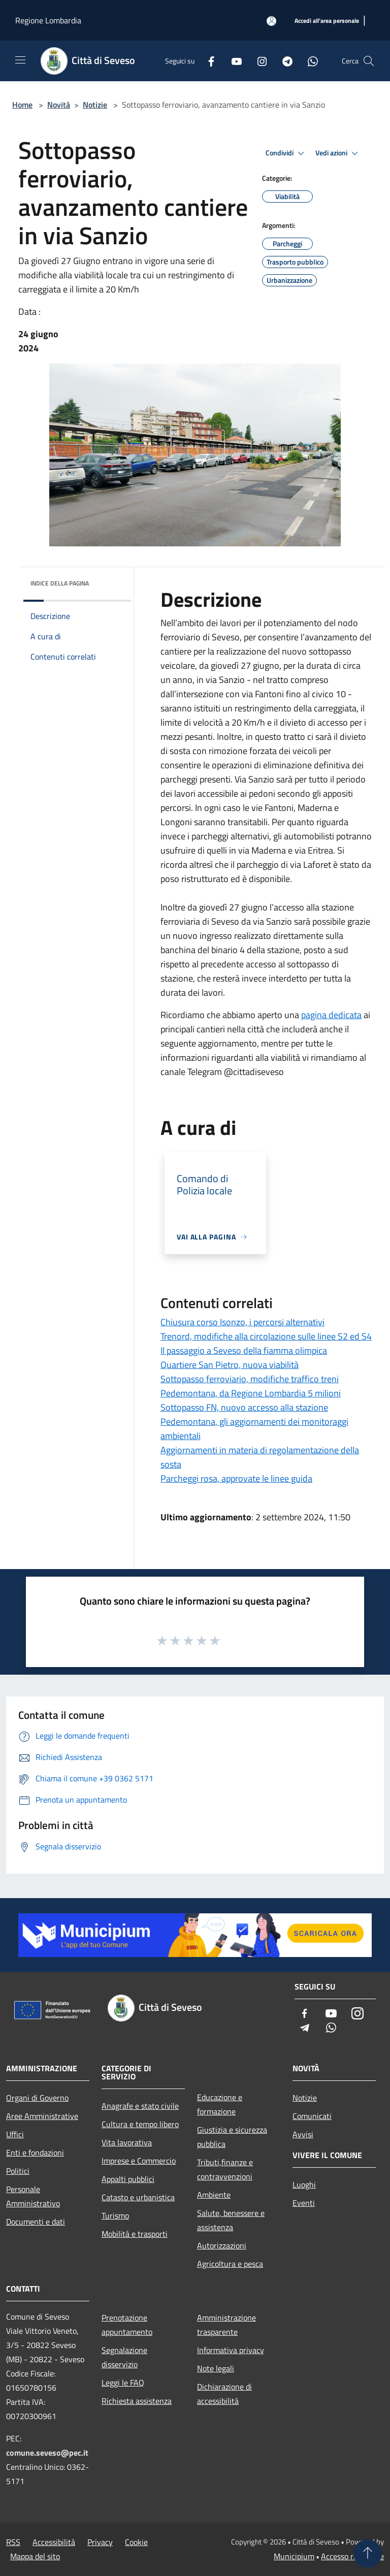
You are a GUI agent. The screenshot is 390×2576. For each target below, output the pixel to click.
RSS (13, 2542)
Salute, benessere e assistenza (231, 2220)
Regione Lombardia (48, 20)
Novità (58, 105)
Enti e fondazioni (35, 2152)
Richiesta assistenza (137, 2401)
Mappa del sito (35, 2556)
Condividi (286, 153)
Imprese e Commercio (139, 2161)
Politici (17, 2171)
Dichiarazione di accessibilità (224, 2394)
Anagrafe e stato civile (140, 2106)
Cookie (136, 2542)
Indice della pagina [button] (59, 583)
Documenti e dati (35, 2221)
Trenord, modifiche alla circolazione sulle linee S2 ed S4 (266, 1336)
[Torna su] (367, 2553)
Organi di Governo (37, 2098)
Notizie (95, 105)
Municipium (294, 2556)
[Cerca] (369, 61)
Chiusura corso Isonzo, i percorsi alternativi (242, 1322)
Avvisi (302, 2134)
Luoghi (304, 2184)
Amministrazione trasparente (226, 2324)
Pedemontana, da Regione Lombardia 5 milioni (250, 1393)
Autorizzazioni (221, 2245)
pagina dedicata (331, 1015)
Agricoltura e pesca (230, 2264)
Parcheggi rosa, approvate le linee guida (236, 1478)
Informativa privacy (230, 2350)
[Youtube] (232, 61)
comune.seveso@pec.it (47, 2453)
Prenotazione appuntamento (127, 2324)
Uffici (15, 2134)
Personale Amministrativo (33, 2196)
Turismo (115, 2215)
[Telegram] (283, 61)
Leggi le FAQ (123, 2382)
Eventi (303, 2203)
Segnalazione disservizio (124, 2357)
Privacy (100, 2542)
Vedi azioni (338, 153)
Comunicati (312, 2116)
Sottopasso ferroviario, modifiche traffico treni (249, 1379)
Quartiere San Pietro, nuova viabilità (229, 1365)
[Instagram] (258, 61)
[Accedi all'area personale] (271, 21)
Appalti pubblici (128, 2179)
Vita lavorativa (127, 2142)
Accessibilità (53, 2542)
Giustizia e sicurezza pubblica (232, 2137)
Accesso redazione (352, 2556)
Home (22, 105)
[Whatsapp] (309, 61)
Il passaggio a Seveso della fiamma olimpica (243, 1350)
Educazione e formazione (219, 2104)
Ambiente (214, 2195)
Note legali (215, 2368)
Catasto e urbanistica (138, 2197)
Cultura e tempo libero (140, 2124)
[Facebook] (207, 61)
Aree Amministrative (42, 2116)
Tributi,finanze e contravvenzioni (225, 2169)
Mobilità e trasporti (135, 2234)
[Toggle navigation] (20, 60)
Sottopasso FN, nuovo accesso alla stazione (244, 1407)
